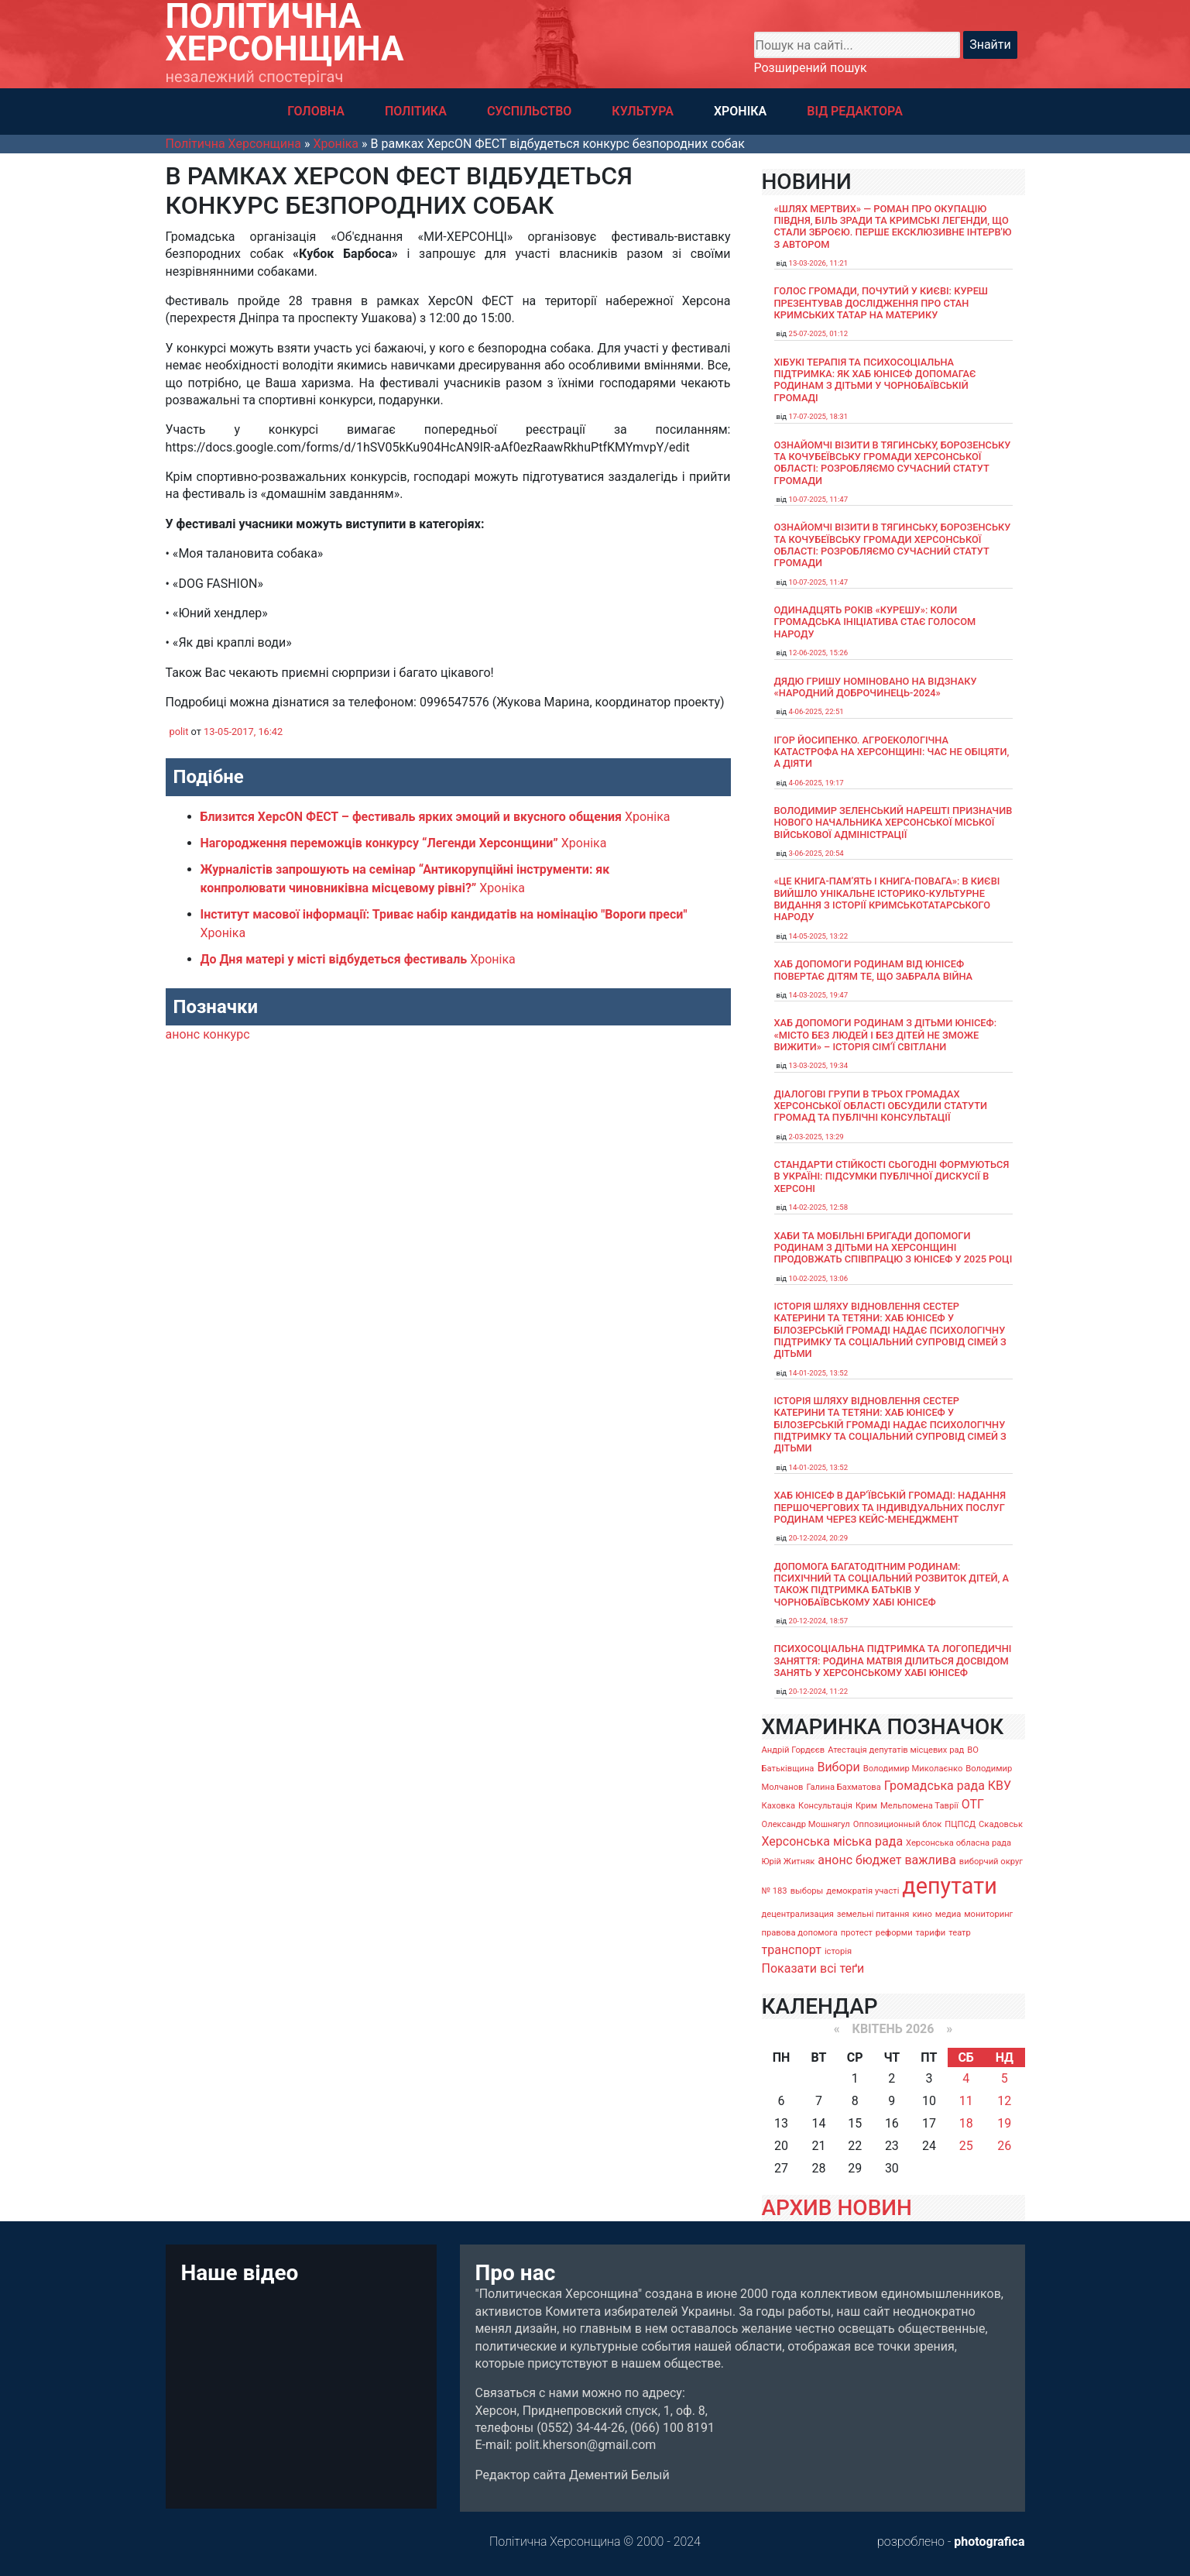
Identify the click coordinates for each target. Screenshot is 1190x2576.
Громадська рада (934, 1785)
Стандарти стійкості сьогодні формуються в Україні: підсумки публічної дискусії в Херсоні (892, 1176)
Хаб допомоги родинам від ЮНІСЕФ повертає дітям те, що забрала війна (873, 969)
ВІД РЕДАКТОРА (855, 111)
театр (959, 1933)
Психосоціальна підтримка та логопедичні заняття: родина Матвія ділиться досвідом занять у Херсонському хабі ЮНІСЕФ (893, 1660)
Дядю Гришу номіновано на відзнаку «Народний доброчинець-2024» (875, 687)
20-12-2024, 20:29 (819, 1538)
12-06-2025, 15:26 (819, 652)
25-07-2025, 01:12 (819, 333)
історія (838, 1951)
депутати (949, 1886)
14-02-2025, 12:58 (819, 1207)
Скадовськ (1001, 1824)
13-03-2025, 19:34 (819, 1065)
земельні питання (873, 1914)
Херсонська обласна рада (958, 1843)
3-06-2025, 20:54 (816, 853)
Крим (866, 1806)
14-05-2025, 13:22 (819, 936)
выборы (807, 1891)
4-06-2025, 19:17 (816, 782)
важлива (929, 1860)
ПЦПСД (960, 1824)
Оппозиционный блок (897, 1824)
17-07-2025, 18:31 (819, 416)
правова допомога (800, 1933)
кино (921, 1914)
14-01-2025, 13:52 (819, 1373)
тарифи (931, 1933)
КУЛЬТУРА (643, 111)
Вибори (838, 1767)
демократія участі (862, 1891)
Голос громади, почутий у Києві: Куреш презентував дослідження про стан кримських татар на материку (881, 303)
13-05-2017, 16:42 (243, 731)
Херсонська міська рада (833, 1841)
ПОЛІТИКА (416, 111)
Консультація (825, 1806)
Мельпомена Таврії (919, 1806)
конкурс (226, 1034)
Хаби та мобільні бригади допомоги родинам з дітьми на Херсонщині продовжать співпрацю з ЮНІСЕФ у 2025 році (893, 1248)
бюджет (879, 1860)
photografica (989, 2541)
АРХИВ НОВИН (837, 2208)
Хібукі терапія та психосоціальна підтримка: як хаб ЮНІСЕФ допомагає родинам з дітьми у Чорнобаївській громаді (875, 380)
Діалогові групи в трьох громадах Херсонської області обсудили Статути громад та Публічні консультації (881, 1106)
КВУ (999, 1785)
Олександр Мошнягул (806, 1824)
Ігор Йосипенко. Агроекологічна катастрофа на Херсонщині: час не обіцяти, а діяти (892, 752)
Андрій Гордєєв (793, 1750)
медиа (948, 1914)
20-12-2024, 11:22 (819, 1691)
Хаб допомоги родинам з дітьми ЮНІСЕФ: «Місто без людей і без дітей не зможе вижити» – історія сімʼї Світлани (885, 1035)
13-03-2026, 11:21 (819, 263)
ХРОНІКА (740, 111)
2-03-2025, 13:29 (816, 1136)
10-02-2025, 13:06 (819, 1278)
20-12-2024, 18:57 (819, 1620)
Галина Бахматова (843, 1787)
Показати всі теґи (813, 1968)
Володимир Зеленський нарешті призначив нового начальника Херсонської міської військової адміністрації (893, 822)
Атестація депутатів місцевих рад (896, 1750)
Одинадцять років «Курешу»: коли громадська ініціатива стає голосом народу (875, 622)
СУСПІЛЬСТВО (529, 111)
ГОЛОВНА (316, 111)
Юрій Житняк (788, 1861)
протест (857, 1933)
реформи (894, 1933)
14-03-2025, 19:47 (819, 995)
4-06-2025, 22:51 (816, 711)
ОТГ (973, 1804)
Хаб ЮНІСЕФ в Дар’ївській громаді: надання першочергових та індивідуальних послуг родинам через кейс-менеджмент (890, 1507)
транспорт (791, 1949)
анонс (183, 1034)
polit (179, 731)
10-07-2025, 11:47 (819, 499)
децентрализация (798, 1914)
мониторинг (988, 1914)
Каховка (779, 1806)
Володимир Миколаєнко (913, 1769)
